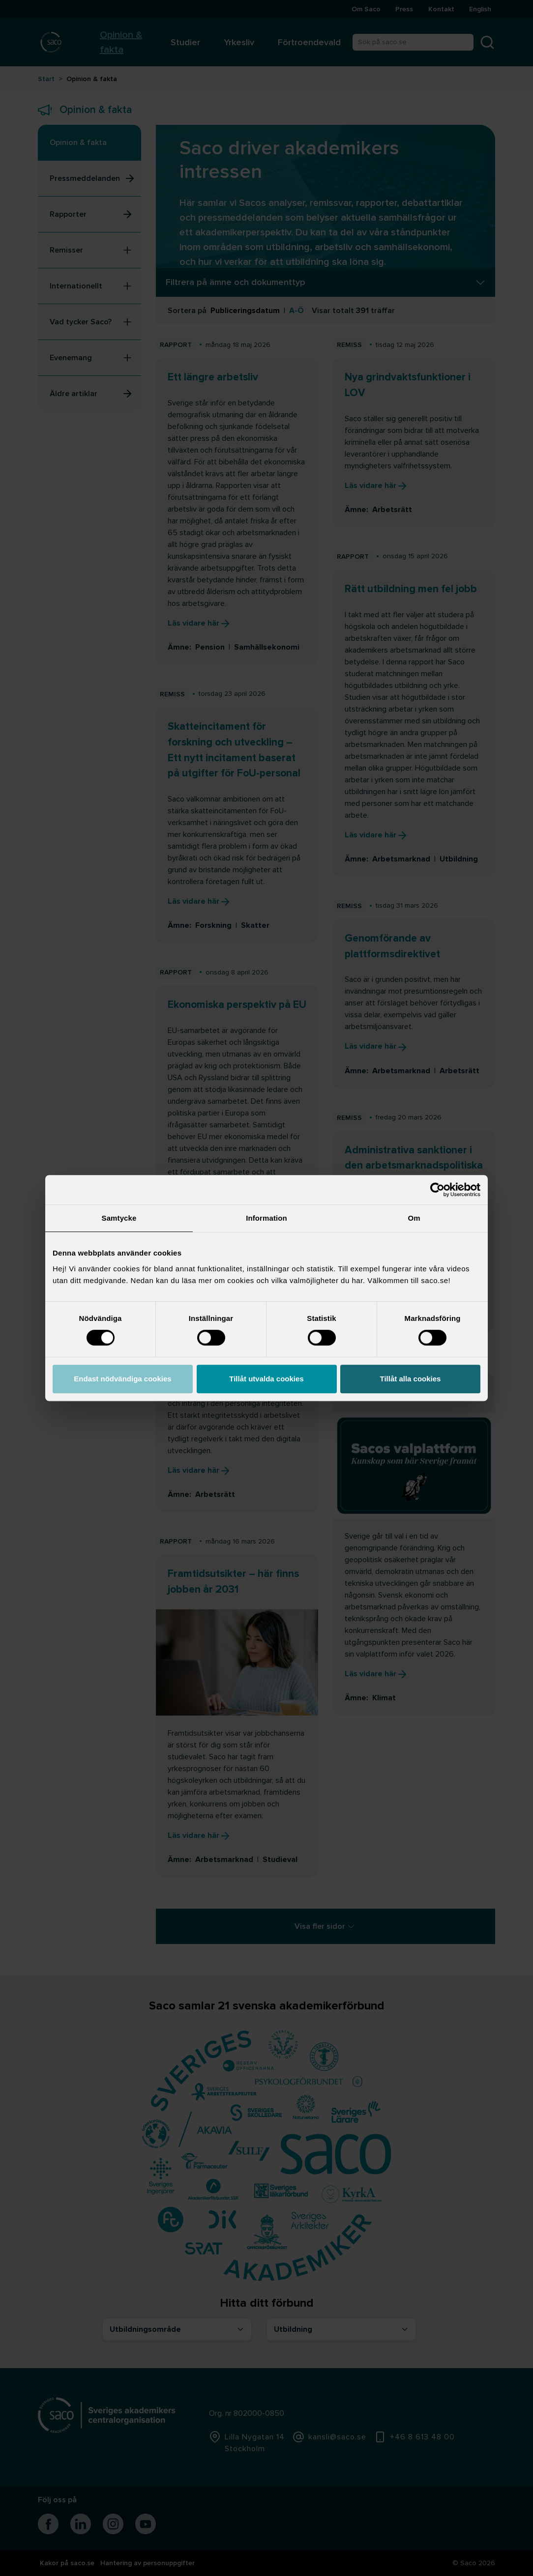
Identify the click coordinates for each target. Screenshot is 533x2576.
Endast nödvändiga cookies (122, 1378)
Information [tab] (266, 1218)
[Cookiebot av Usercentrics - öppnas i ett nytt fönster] (437, 1189)
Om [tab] (414, 1218)
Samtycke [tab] (119, 1218)
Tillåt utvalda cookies (266, 1378)
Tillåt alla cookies (410, 1378)
